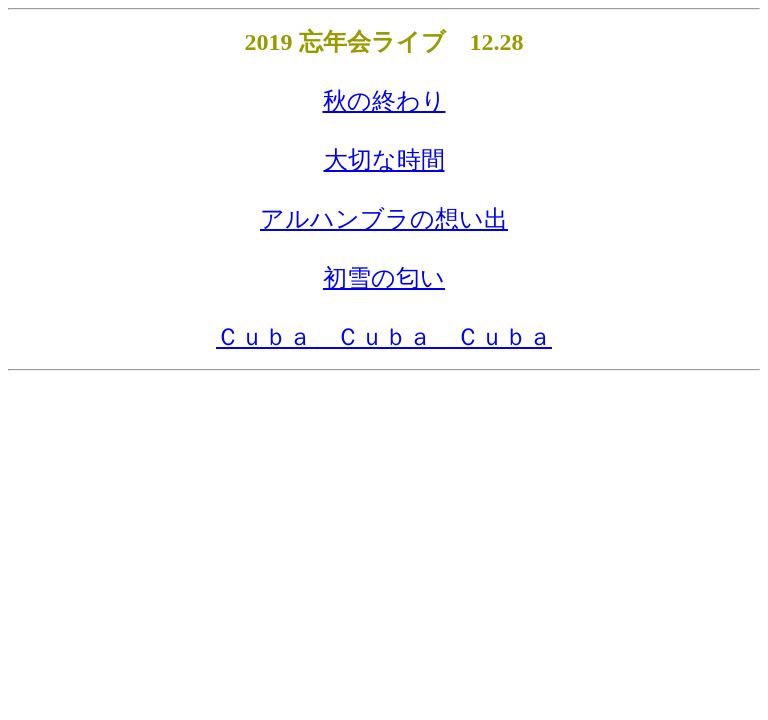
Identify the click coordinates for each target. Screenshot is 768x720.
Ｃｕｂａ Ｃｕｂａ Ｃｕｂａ (384, 337)
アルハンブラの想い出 (384, 219)
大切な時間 (384, 160)
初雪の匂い (384, 278)
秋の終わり (384, 101)
